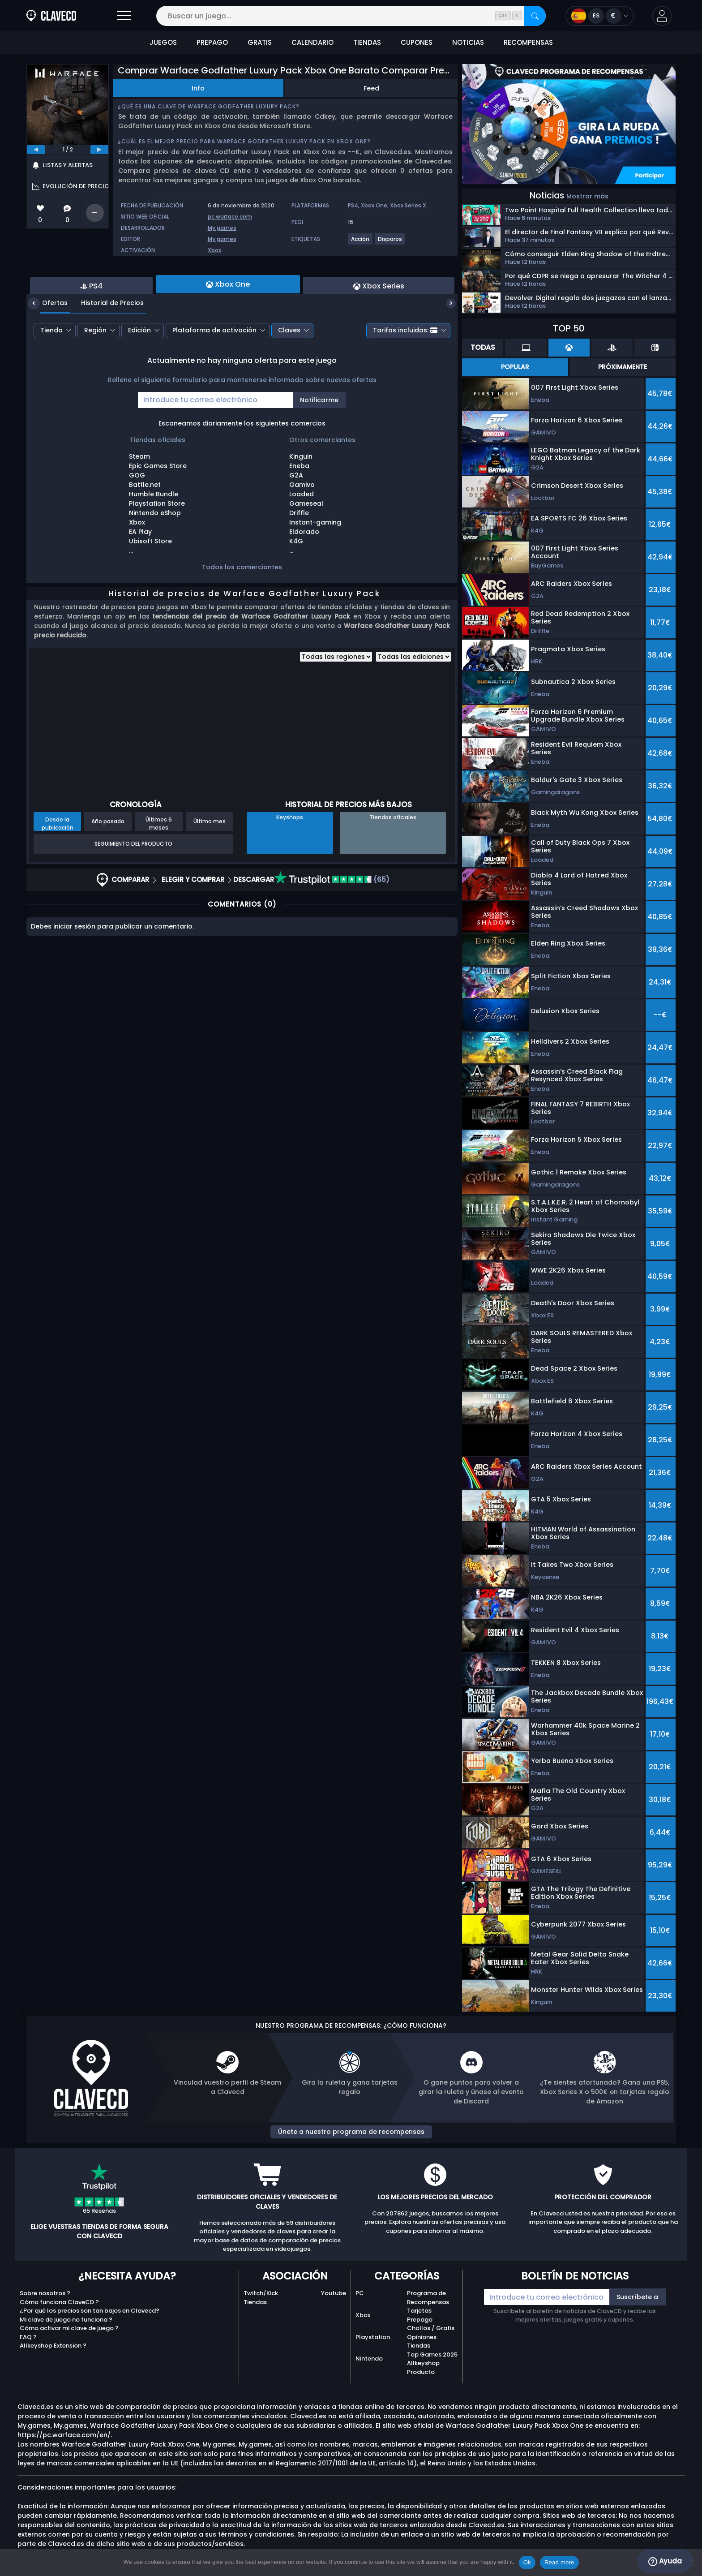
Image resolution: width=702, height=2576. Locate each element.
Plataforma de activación (214, 378)
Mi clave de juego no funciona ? (66, 2319)
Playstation (372, 2337)
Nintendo (369, 2358)
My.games (222, 228)
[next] (99, 149)
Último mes (209, 870)
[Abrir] (124, 16)
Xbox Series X (408, 205)
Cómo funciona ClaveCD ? (59, 2302)
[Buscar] (535, 16)
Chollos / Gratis (430, 2328)
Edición (139, 378)
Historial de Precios (105, 351)
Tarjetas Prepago (419, 2315)
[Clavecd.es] (51, 16)
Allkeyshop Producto (423, 2367)
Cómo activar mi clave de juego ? (69, 2328)
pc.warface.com (230, 216)
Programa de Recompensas (428, 2297)
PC (359, 2293)
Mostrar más (587, 196)
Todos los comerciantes (242, 615)
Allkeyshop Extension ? (53, 2345)
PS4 (353, 205)
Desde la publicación (57, 872)
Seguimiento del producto (133, 892)
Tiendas (255, 2302)
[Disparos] (390, 242)
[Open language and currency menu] (599, 16)
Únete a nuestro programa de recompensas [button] (351, 2131)
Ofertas (48, 351)
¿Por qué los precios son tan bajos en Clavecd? (89, 2310)
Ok (527, 2562)
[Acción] (360, 242)
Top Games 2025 (432, 2354)
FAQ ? (28, 2337)
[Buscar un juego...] (351, 16)
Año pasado (107, 870)
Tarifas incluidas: (405, 378)
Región (95, 378)
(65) (332, 928)
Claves (289, 378)
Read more (559, 2562)
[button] (662, 16)
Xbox (214, 250)
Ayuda (665, 2561)
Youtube (333, 2293)
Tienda (51, 378)
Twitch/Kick (261, 2293)
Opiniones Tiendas (422, 2341)
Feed (371, 88)
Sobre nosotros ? (45, 2293)
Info (198, 88)
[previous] (36, 149)
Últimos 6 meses (159, 872)
